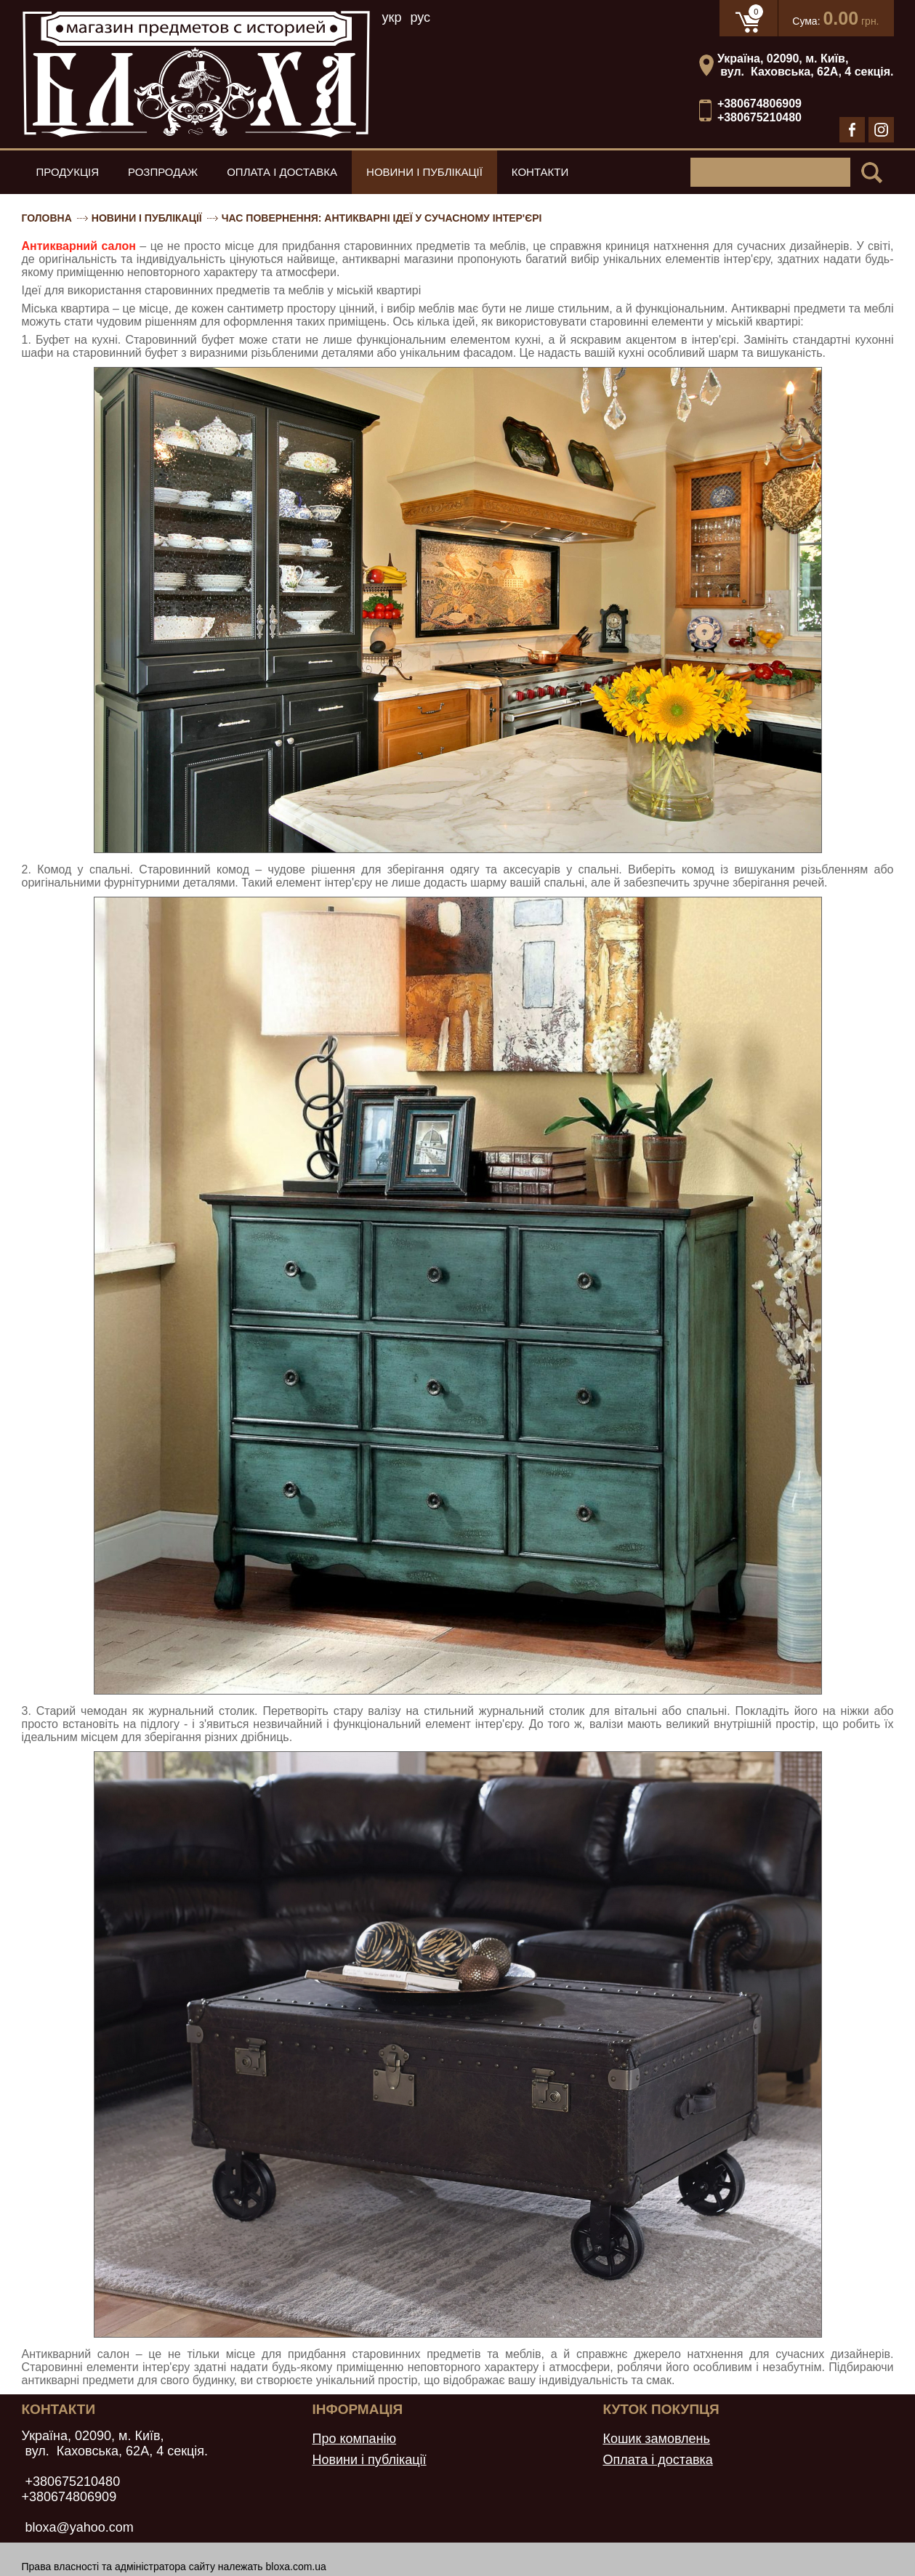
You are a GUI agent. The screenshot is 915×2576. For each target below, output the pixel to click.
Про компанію (354, 2438)
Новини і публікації (424, 172)
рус (420, 17)
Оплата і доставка (282, 172)
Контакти (540, 172)
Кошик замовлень (656, 2438)
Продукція (67, 172)
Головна (47, 218)
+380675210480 (759, 117)
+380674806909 (759, 103)
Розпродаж (163, 172)
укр (392, 17)
